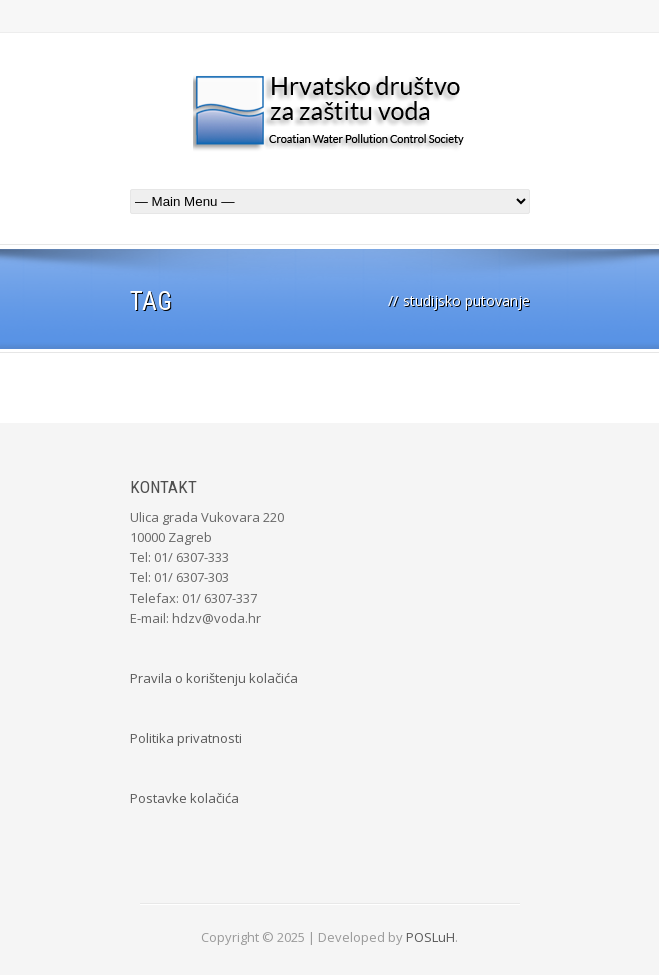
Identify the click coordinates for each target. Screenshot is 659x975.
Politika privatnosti (186, 738)
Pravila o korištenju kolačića (214, 678)
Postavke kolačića (184, 798)
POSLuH (430, 937)
